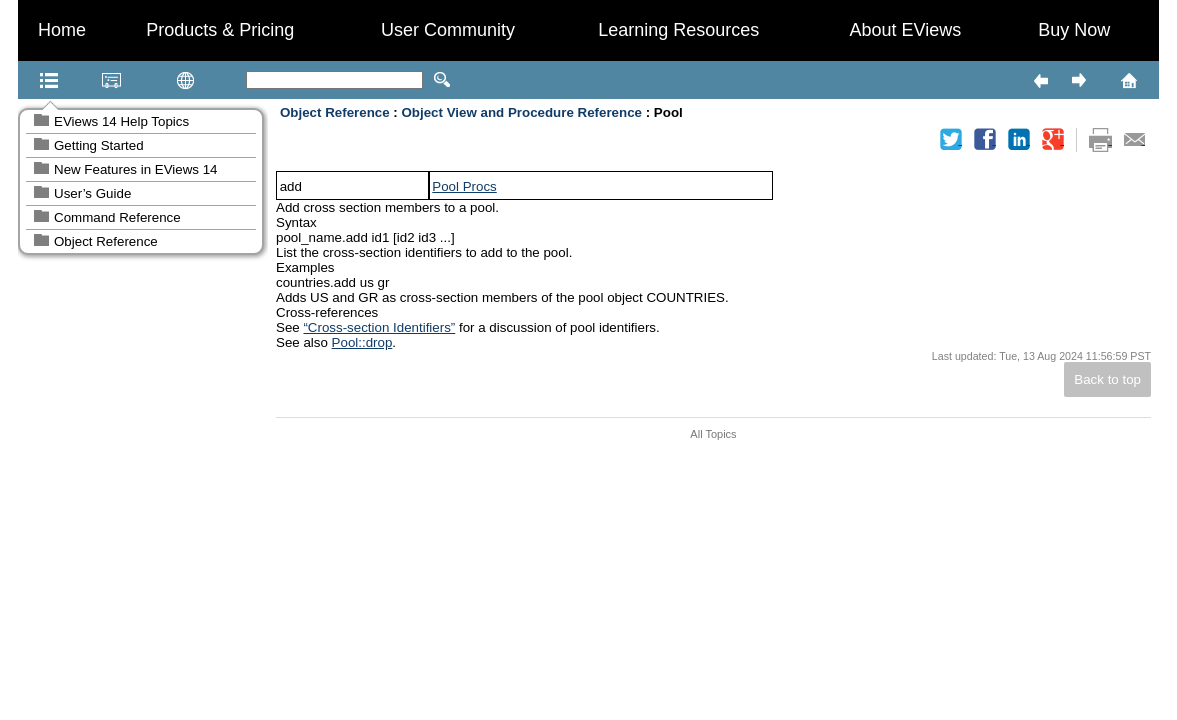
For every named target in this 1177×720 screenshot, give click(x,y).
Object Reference (106, 241)
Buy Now (1074, 30)
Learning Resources (678, 30)
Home (62, 30)
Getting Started (99, 145)
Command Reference (117, 217)
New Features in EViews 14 (135, 169)
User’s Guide (92, 193)
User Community (448, 30)
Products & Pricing (220, 30)
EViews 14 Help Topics (121, 121)
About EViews (905, 30)
